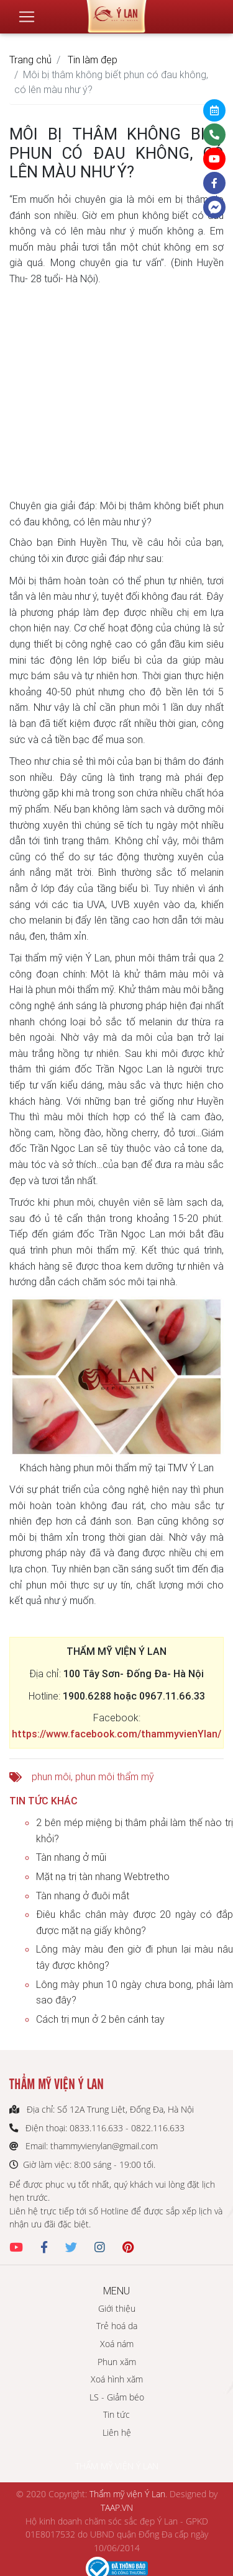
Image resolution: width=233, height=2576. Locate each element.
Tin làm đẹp (92, 59)
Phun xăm (117, 2362)
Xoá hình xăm (117, 2379)
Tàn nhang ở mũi (71, 1857)
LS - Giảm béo (116, 2397)
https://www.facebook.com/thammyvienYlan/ (116, 1733)
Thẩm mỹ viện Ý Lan (127, 2494)
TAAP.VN (117, 2507)
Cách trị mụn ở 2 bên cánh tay (100, 2019)
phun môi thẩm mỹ (114, 1776)
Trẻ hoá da (116, 2326)
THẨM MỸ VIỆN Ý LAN (116, 2466)
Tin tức (116, 2414)
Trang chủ (30, 59)
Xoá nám (117, 2344)
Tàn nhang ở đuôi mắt (82, 1895)
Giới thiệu (116, 2308)
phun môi (51, 1776)
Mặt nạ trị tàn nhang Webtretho (103, 1876)
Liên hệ (117, 2432)
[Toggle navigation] (26, 17)
